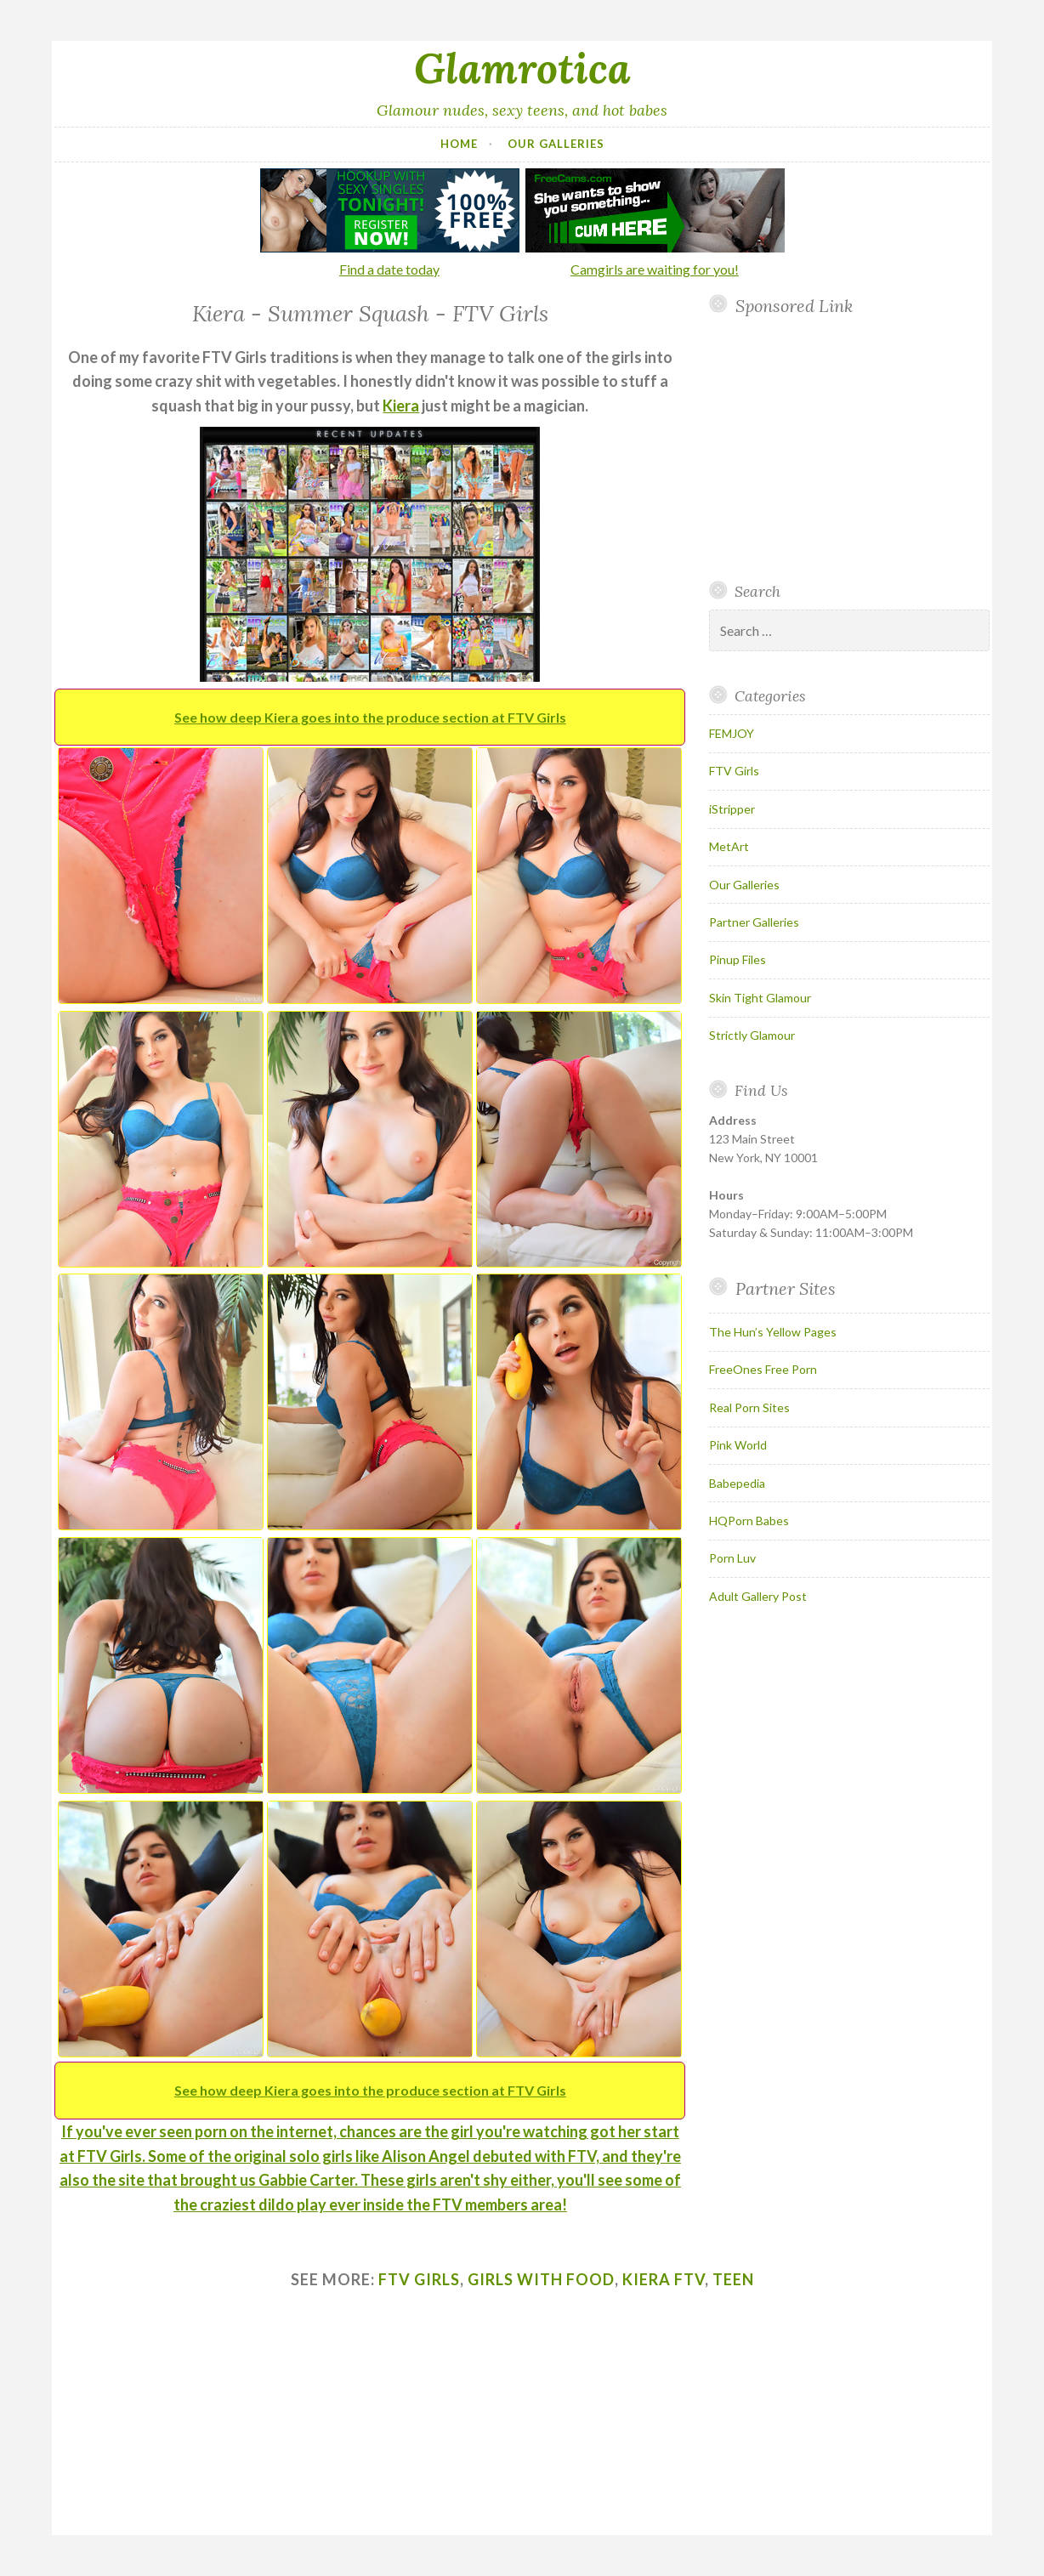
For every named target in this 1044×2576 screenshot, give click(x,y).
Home (459, 143)
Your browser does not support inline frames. (847, 448)
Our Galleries (556, 143)
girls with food (541, 2279)
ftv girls (419, 2279)
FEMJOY (731, 733)
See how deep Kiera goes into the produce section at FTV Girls (370, 717)
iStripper (732, 809)
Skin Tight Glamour (760, 997)
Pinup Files (737, 959)
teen (733, 2279)
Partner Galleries (754, 922)
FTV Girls (734, 770)
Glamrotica (522, 68)
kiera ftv (663, 2279)
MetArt (729, 846)
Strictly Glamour (752, 1035)
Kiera (401, 405)
